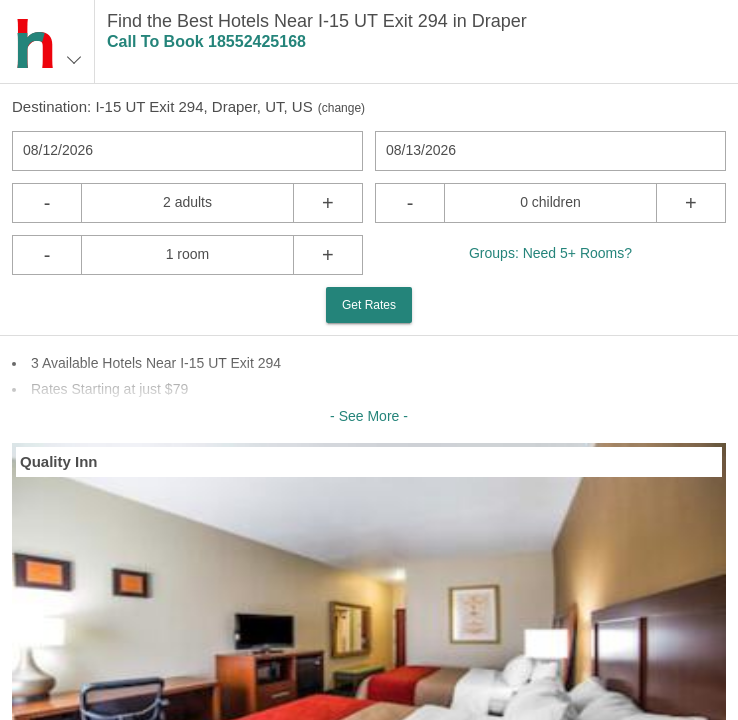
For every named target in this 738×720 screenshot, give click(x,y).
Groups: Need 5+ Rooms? (550, 253)
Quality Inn (59, 461)
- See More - (369, 416)
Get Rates (369, 305)
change (341, 108)
